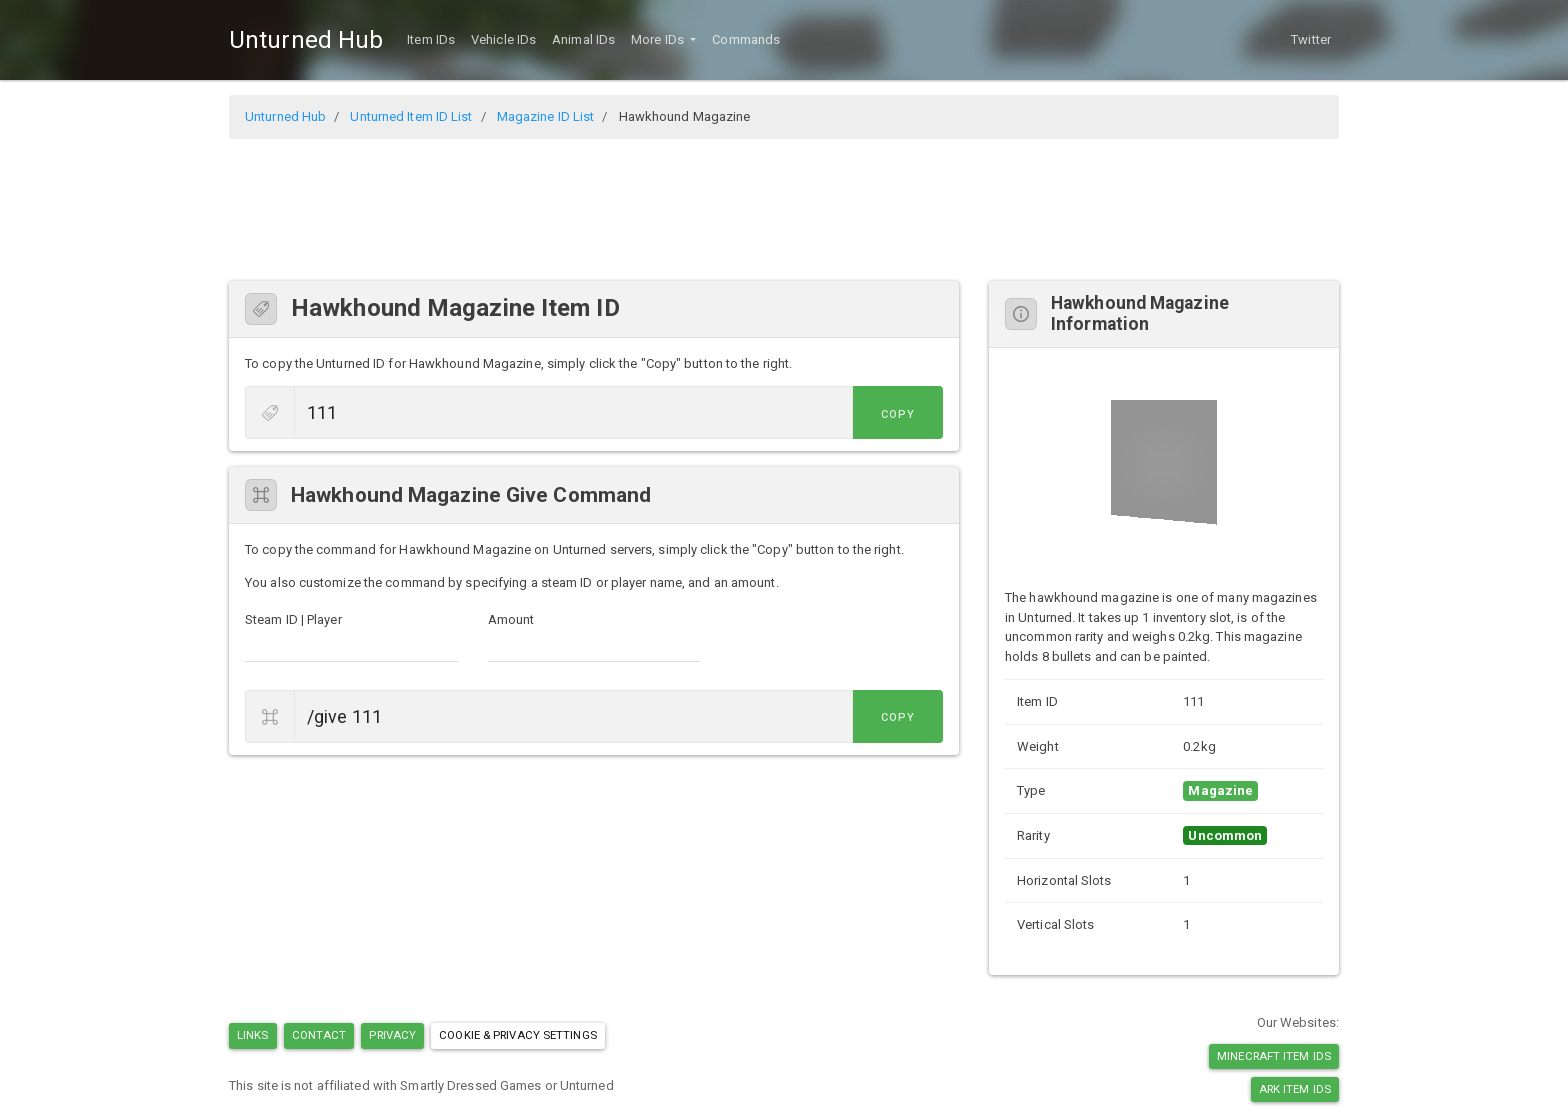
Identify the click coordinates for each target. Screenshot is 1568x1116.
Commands (746, 39)
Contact (319, 1035)
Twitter (1311, 39)
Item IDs (431, 39)
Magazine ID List (546, 116)
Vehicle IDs (503, 39)
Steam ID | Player (293, 619)
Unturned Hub (306, 40)
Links (253, 1035)
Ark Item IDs (1295, 1089)
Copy (898, 414)
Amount (511, 619)
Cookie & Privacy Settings (518, 1035)
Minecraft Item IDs (1274, 1056)
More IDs (659, 39)
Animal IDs (583, 39)
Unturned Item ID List (411, 116)
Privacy (392, 1035)
